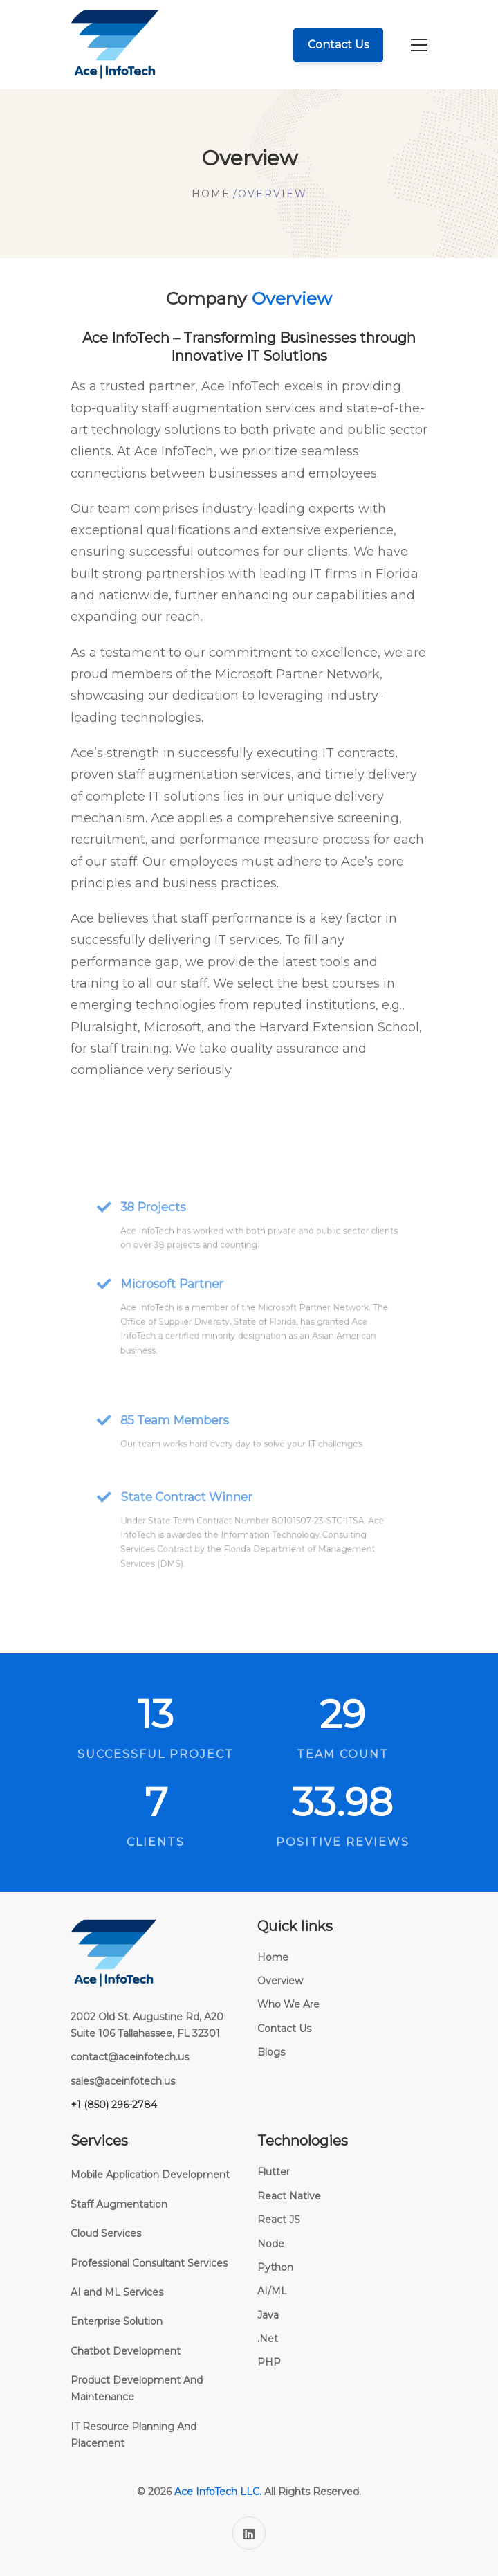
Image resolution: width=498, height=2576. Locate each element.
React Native (289, 2196)
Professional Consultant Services (149, 2263)
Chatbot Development (126, 2351)
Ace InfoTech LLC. (217, 2491)
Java (268, 2315)
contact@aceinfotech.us (130, 2057)
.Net (267, 2338)
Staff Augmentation (119, 2204)
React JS (278, 2219)
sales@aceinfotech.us (123, 2081)
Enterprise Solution (117, 2321)
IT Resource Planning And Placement (133, 2434)
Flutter (273, 2172)
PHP (269, 2362)
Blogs (271, 2052)
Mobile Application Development (150, 2174)
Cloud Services (106, 2233)
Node (270, 2244)
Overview (280, 1981)
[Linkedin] (249, 2533)
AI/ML (272, 2291)
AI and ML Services (117, 2292)
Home (211, 194)
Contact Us (284, 2028)
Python (275, 2267)
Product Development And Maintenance (137, 2388)
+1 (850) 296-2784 (114, 2104)
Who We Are (288, 2004)
